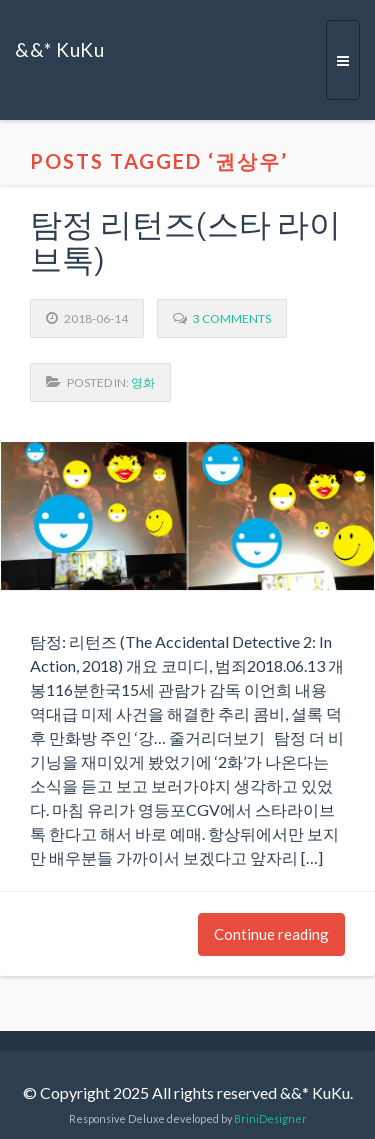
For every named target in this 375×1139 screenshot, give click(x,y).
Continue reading (271, 934)
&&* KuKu (59, 49)
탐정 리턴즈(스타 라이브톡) (185, 243)
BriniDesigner (270, 1118)
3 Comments (232, 318)
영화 (143, 382)
